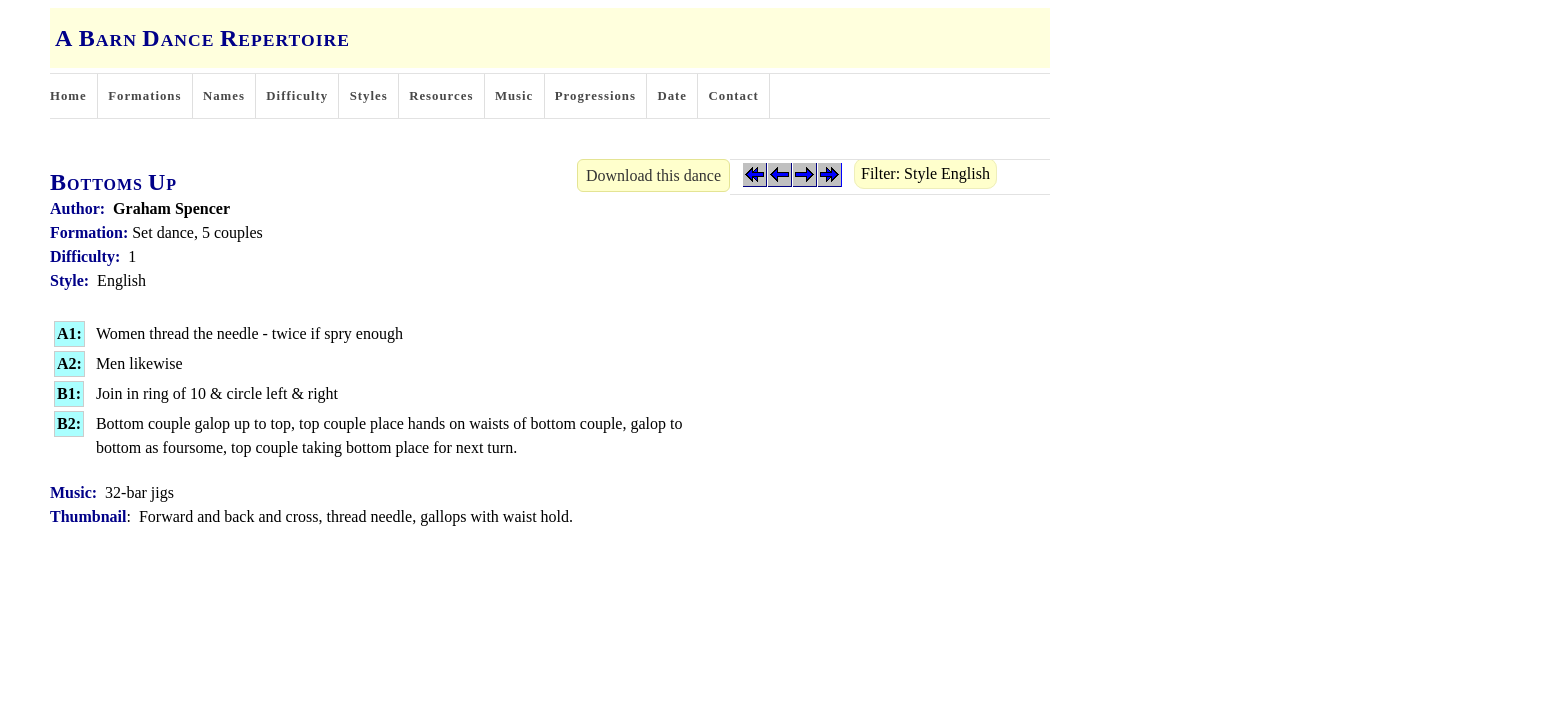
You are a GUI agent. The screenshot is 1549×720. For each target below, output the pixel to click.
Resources (441, 96)
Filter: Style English (925, 173)
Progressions (595, 96)
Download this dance (653, 175)
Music (514, 96)
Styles (369, 96)
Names (224, 96)
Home (68, 96)
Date (672, 96)
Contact (734, 96)
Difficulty (297, 96)
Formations (144, 96)
